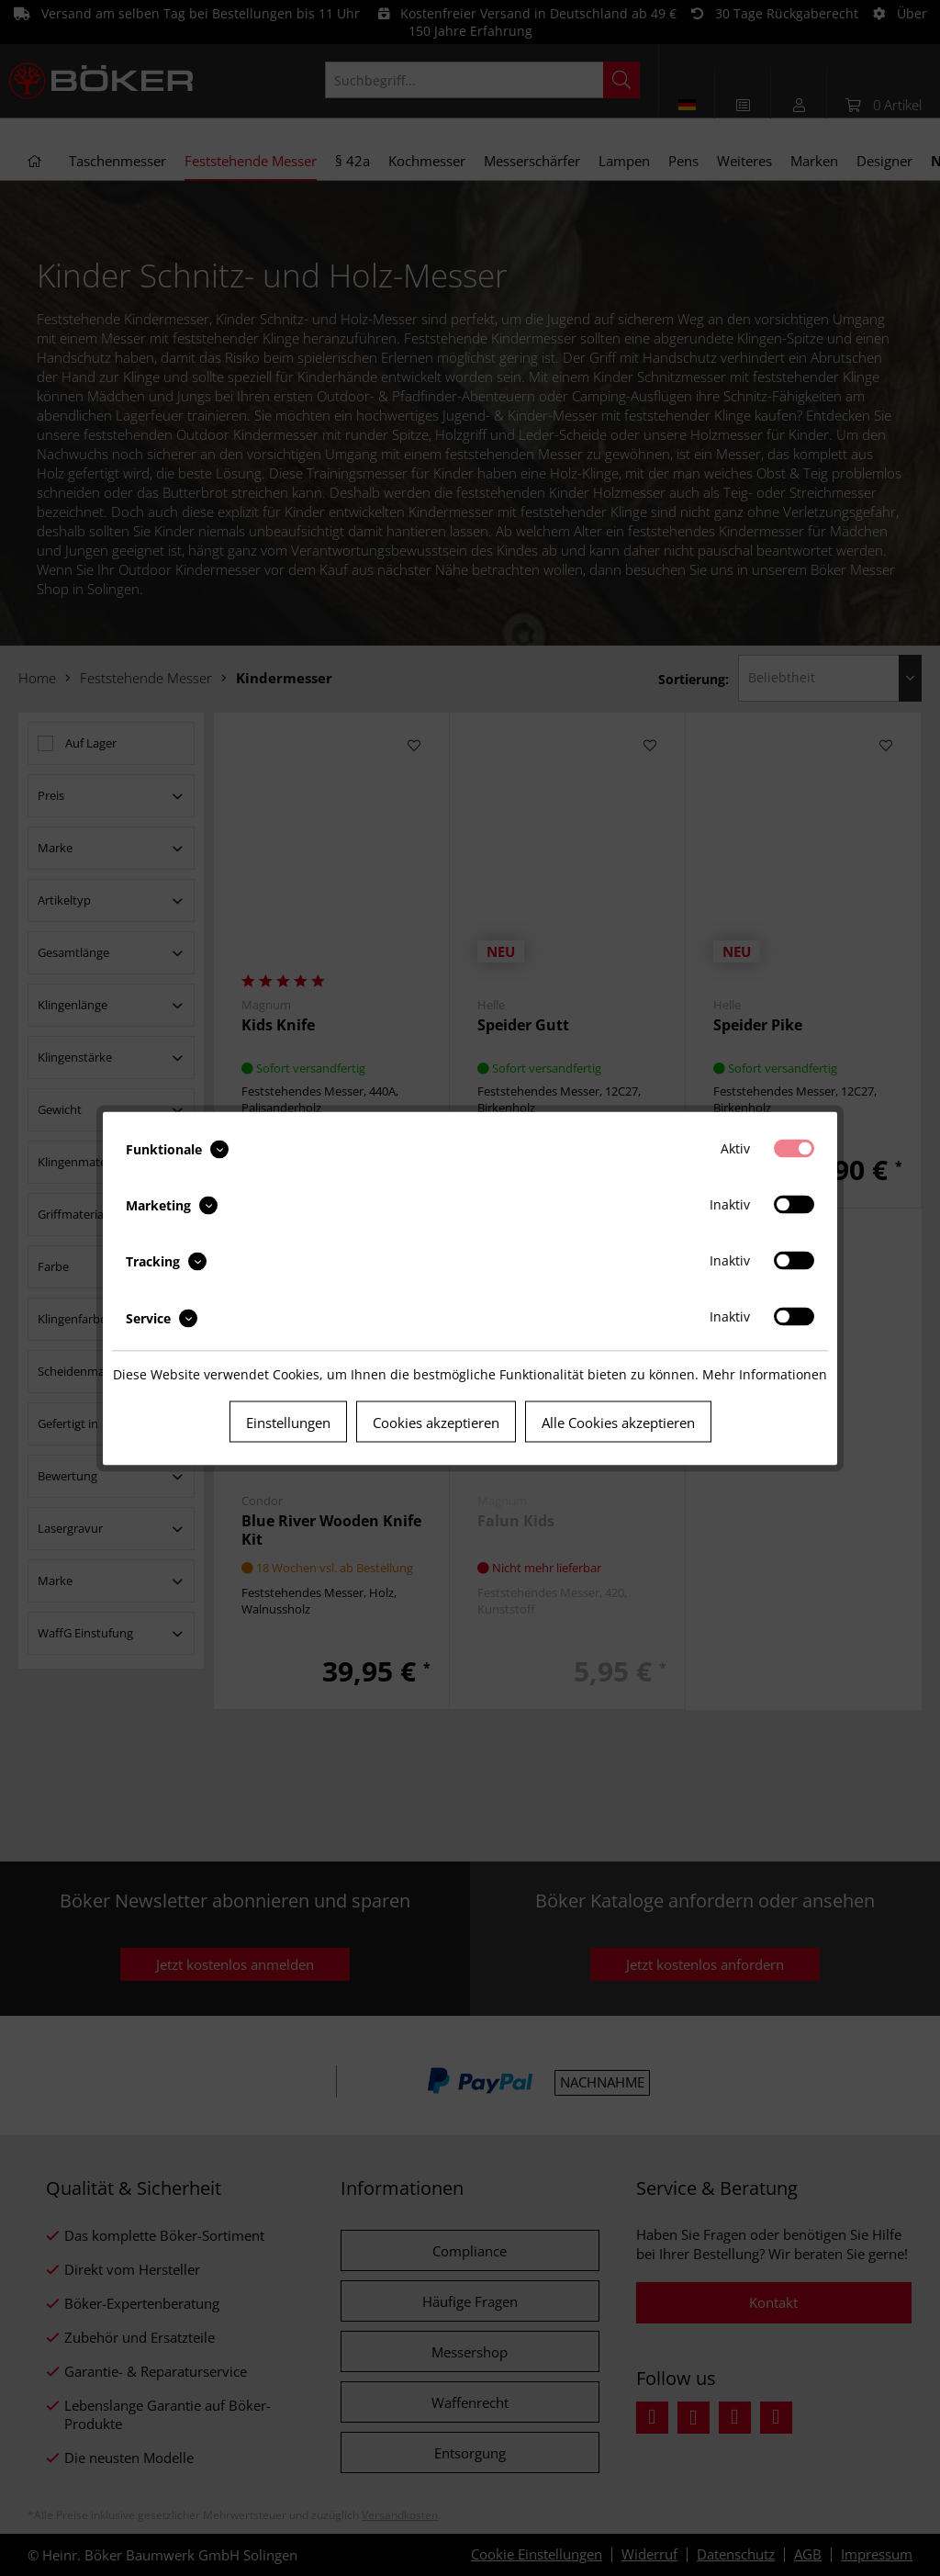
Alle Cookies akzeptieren (618, 1421)
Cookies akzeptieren (436, 1421)
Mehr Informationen (764, 1373)
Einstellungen (288, 1421)
